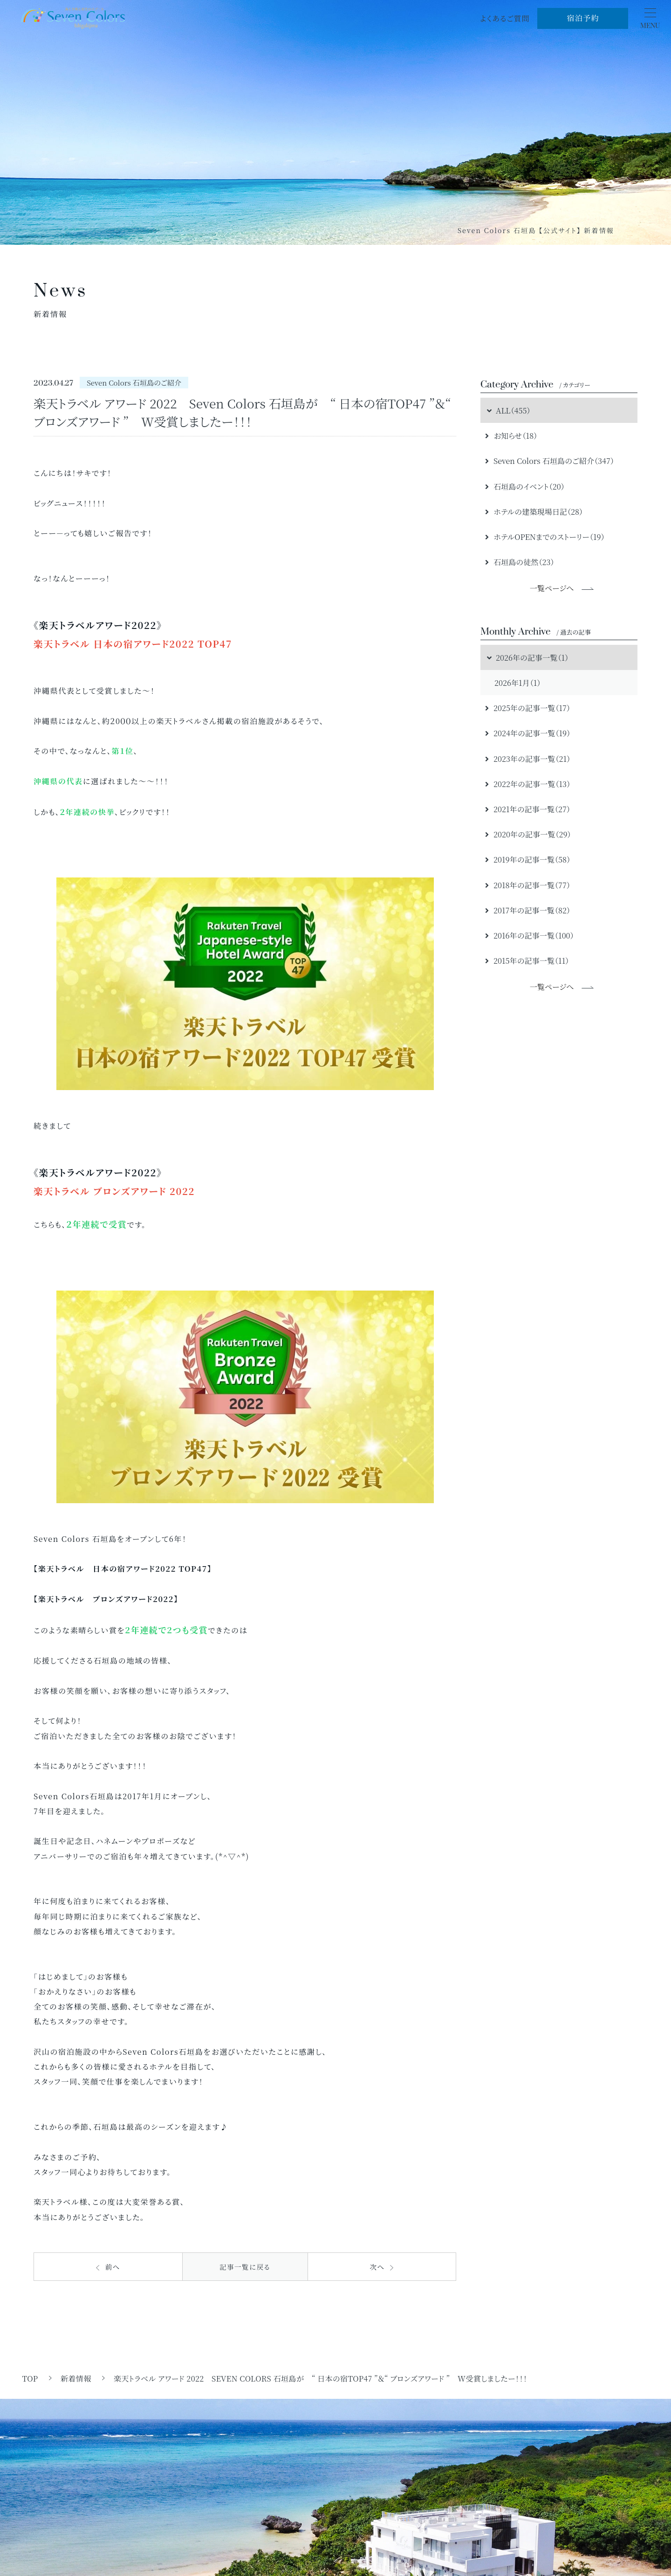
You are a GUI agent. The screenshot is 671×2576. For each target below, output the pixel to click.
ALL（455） (508, 410)
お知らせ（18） (511, 435)
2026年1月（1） (517, 682)
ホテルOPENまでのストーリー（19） (545, 536)
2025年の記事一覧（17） (527, 707)
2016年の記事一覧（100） (529, 935)
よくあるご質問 (504, 18)
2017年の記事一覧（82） (527, 910)
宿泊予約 (583, 17)
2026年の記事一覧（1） (527, 657)
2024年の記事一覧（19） (527, 733)
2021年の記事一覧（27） (527, 809)
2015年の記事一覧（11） (527, 960)
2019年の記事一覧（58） (527, 859)
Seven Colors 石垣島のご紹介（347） (549, 460)
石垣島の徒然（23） (519, 561)
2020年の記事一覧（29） (528, 834)
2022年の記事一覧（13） (527, 783)
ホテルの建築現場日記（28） (534, 511)
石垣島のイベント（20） (525, 486)
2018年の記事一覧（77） (527, 885)
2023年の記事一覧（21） (527, 758)
